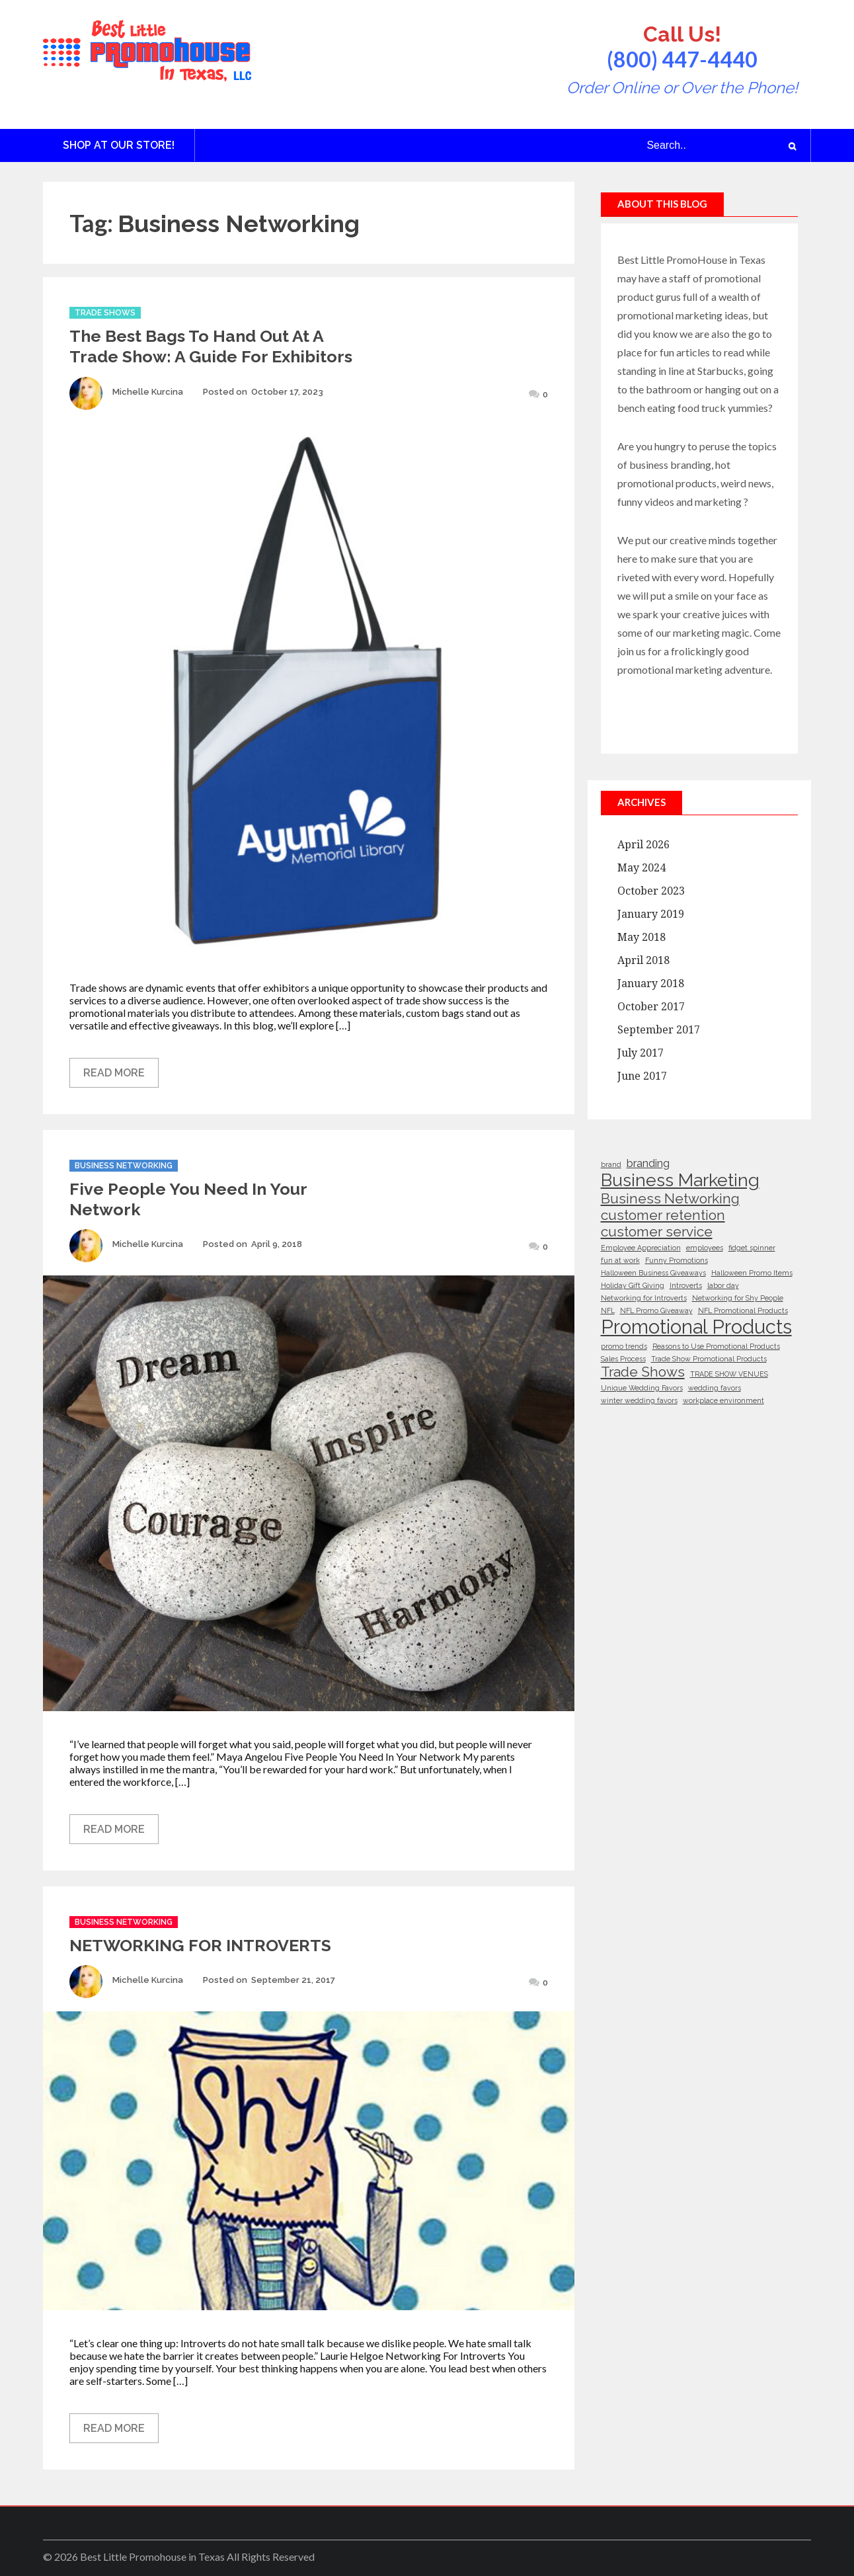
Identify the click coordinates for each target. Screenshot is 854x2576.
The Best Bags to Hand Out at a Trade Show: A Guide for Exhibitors (210, 346)
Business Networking (124, 1165)
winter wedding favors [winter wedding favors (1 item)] (639, 1400)
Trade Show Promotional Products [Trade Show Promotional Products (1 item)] (709, 1359)
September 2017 (658, 1030)
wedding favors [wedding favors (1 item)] (714, 1388)
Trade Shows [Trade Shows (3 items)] (643, 1371)
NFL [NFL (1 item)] (608, 1310)
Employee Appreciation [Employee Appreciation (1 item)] (641, 1248)
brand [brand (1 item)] (611, 1164)
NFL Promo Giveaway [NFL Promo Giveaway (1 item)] (656, 1310)
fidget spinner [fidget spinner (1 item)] (751, 1248)
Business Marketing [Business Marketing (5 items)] (680, 1180)
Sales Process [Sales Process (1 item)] (623, 1359)
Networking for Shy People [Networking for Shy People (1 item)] (737, 1298)
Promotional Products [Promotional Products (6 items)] (696, 1326)
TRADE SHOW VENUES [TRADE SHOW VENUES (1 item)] (729, 1374)
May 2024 (641, 868)
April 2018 (643, 960)
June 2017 (642, 1076)
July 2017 (640, 1053)
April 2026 (643, 844)
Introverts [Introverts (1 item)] (686, 1285)
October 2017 (651, 1006)
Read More (114, 1073)
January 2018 (650, 983)
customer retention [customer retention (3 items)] (663, 1215)
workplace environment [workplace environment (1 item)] (723, 1400)
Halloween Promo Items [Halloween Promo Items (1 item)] (752, 1273)
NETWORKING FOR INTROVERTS (200, 1945)
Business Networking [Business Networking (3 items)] (670, 1198)
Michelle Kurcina (147, 392)
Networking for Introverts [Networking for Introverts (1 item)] (644, 1298)
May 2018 (641, 937)
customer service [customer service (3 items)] (657, 1231)
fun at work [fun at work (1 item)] (620, 1260)
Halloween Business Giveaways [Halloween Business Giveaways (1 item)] (653, 1273)
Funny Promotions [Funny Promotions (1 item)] (676, 1260)
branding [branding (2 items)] (648, 1163)
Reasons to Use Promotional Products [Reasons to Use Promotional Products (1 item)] (716, 1346)
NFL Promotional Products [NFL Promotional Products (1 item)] (743, 1310)
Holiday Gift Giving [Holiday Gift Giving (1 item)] (632, 1285)
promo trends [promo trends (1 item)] (624, 1346)
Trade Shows (105, 312)
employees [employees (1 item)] (704, 1248)
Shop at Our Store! (119, 145)
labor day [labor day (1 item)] (723, 1285)
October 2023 (651, 891)
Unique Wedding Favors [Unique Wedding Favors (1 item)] (642, 1388)
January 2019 (650, 914)
